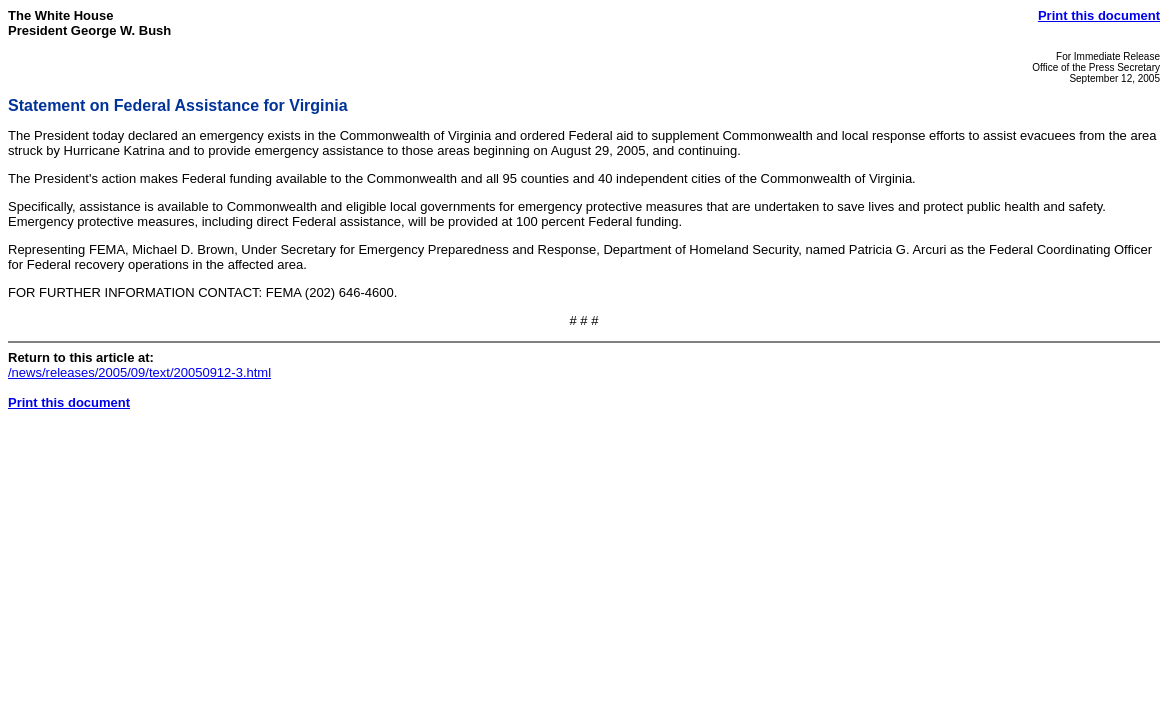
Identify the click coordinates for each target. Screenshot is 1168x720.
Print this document (1099, 15)
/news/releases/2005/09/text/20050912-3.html (139, 372)
